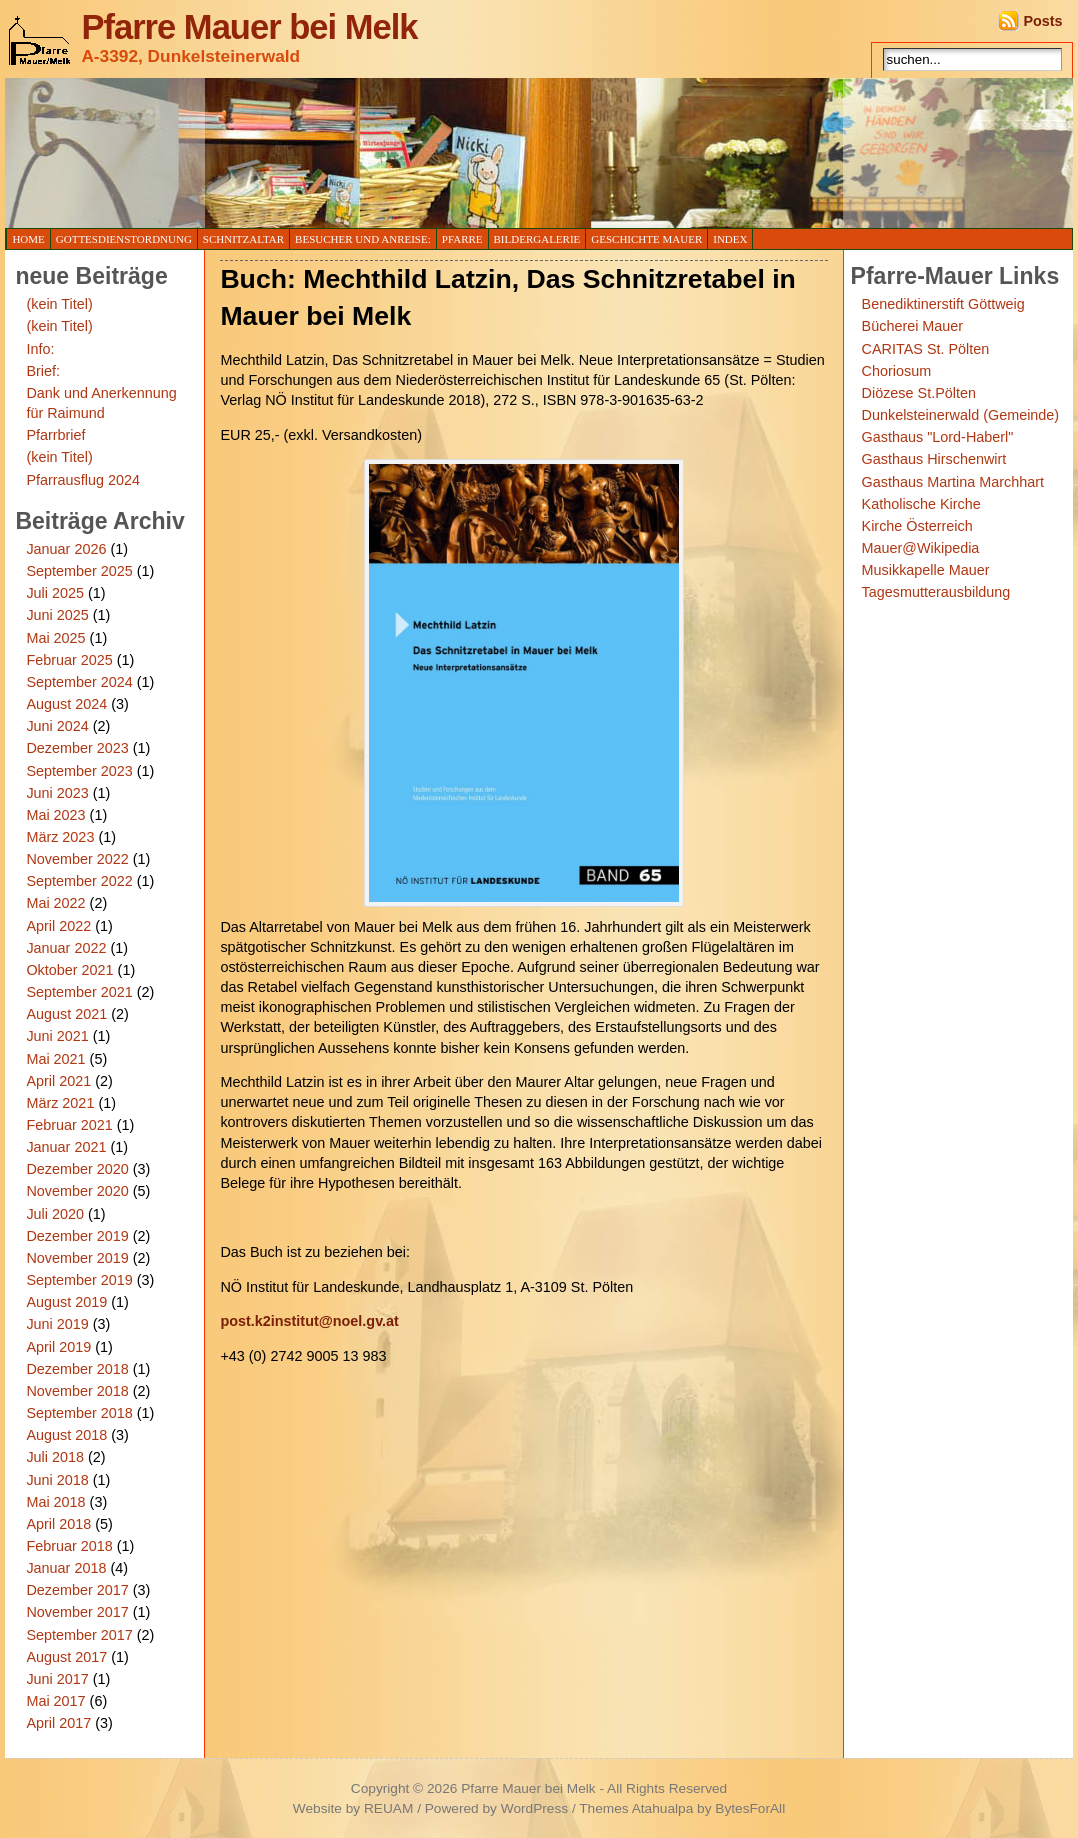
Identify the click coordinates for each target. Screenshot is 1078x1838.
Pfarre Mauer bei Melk (249, 27)
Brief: (43, 371)
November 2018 (77, 1391)
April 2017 (58, 1723)
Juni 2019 (57, 1324)
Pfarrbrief (55, 435)
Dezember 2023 (77, 748)
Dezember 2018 (77, 1369)
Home (28, 239)
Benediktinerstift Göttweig (943, 304)
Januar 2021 (66, 1147)
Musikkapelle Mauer (926, 570)
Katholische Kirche (921, 504)
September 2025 (79, 571)
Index (730, 239)
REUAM (388, 1808)
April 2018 (58, 1524)
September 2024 (79, 682)
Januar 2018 (66, 1568)
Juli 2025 (55, 593)
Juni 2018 (57, 1480)
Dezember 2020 (77, 1169)
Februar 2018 (69, 1546)
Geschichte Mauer (646, 239)
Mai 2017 (55, 1701)
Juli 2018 (55, 1457)
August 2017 (66, 1657)
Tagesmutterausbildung (936, 592)
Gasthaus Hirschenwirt (934, 459)
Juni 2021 (57, 1036)
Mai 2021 (55, 1059)
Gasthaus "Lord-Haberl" (938, 437)
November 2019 (77, 1258)
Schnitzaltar (243, 239)
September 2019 (79, 1280)
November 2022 (77, 859)
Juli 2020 (55, 1214)
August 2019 (66, 1302)
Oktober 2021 (69, 970)
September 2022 (79, 881)
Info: (40, 349)
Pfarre (462, 239)
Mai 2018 (55, 1502)
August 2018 (66, 1435)
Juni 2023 (57, 793)
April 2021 (58, 1081)
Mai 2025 (55, 638)
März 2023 (60, 837)
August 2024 (66, 704)
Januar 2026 (66, 549)
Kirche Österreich (917, 526)
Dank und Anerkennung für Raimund (101, 403)
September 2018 (79, 1413)
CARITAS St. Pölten (926, 349)
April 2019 (58, 1347)
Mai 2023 (55, 815)
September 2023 (79, 771)
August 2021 (66, 1014)
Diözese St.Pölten (919, 393)
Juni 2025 (57, 615)
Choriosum (897, 371)
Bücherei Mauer (913, 326)
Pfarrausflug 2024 (83, 480)
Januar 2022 (66, 948)
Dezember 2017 (77, 1590)
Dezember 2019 (77, 1236)
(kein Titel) (59, 304)
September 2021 (79, 992)
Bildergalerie (537, 239)
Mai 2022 (55, 903)
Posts (1042, 21)
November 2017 (77, 1612)
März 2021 (60, 1103)
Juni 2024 (57, 726)
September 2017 (79, 1635)
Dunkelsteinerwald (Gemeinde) (961, 415)
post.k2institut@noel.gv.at (309, 1321)
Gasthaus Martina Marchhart (953, 482)
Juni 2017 (57, 1679)
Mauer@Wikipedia (921, 548)
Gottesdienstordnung (124, 239)
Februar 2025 (69, 660)
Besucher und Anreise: (363, 239)
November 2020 (77, 1191)
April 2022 (58, 926)
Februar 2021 (69, 1125)
